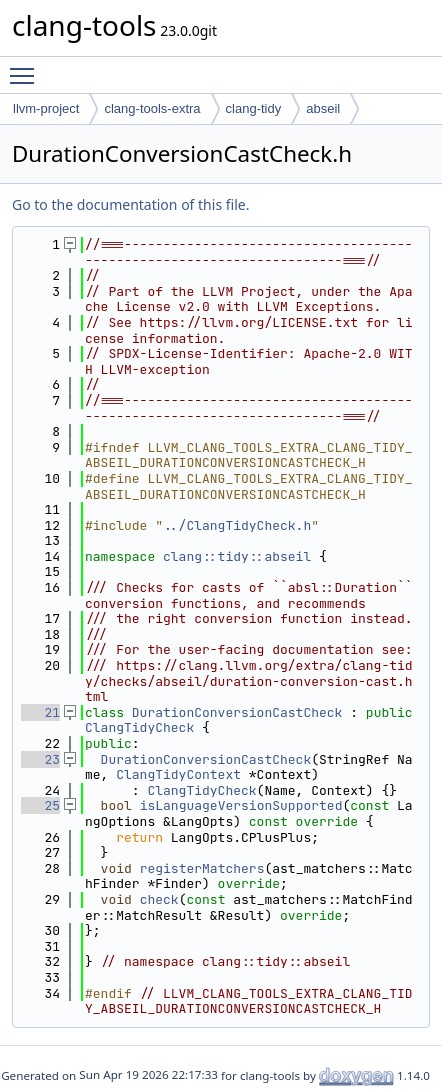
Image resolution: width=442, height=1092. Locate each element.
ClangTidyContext (178, 774)
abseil (323, 108)
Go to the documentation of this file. (130, 204)
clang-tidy (254, 108)
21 (40, 712)
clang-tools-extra (152, 108)
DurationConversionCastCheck (237, 712)
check (159, 899)
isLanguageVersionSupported (241, 805)
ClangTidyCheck (139, 727)
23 (40, 759)
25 (40, 805)
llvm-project (46, 108)
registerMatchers (202, 868)
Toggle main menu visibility (27, 67)
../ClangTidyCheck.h (237, 525)
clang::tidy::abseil (237, 556)
